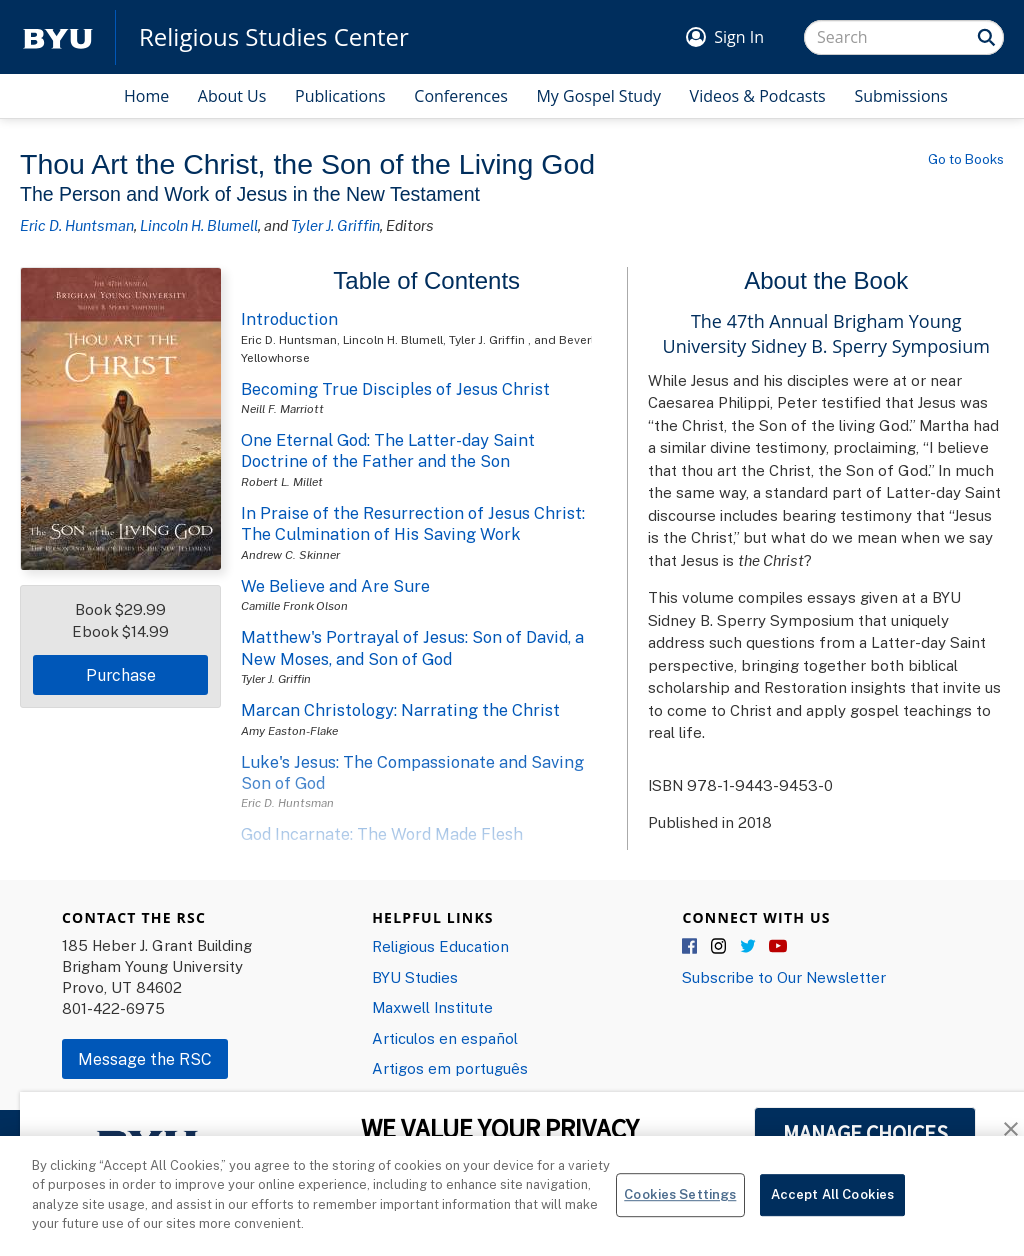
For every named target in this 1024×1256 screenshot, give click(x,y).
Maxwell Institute (432, 1007)
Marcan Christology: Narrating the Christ (400, 710)
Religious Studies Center (274, 37)
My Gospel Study (598, 96)
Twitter (749, 947)
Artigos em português (450, 1068)
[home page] (58, 37)
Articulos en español (445, 1038)
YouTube (778, 947)
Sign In (739, 37)
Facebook (691, 947)
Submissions (901, 96)
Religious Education (440, 946)
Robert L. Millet (282, 481)
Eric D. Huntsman (77, 225)
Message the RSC (145, 1059)
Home (146, 96)
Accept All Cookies (832, 1205)
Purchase (121, 675)
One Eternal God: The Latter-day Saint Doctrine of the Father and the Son (388, 450)
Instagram (720, 947)
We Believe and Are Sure (335, 586)
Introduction (289, 319)
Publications (340, 96)
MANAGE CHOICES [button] (865, 1133)
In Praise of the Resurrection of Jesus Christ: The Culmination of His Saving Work (413, 523)
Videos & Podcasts (758, 96)
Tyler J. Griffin (335, 225)
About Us (232, 96)
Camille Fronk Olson (294, 605)
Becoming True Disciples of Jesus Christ (395, 389)
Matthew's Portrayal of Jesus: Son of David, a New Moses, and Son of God (412, 647)
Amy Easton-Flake (289, 730)
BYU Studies (415, 977)
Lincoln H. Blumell (199, 225)
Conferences (461, 96)
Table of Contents (426, 280)
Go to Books (966, 159)
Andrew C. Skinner (290, 554)
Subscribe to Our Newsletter (784, 977)
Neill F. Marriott (282, 408)
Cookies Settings (680, 1205)
